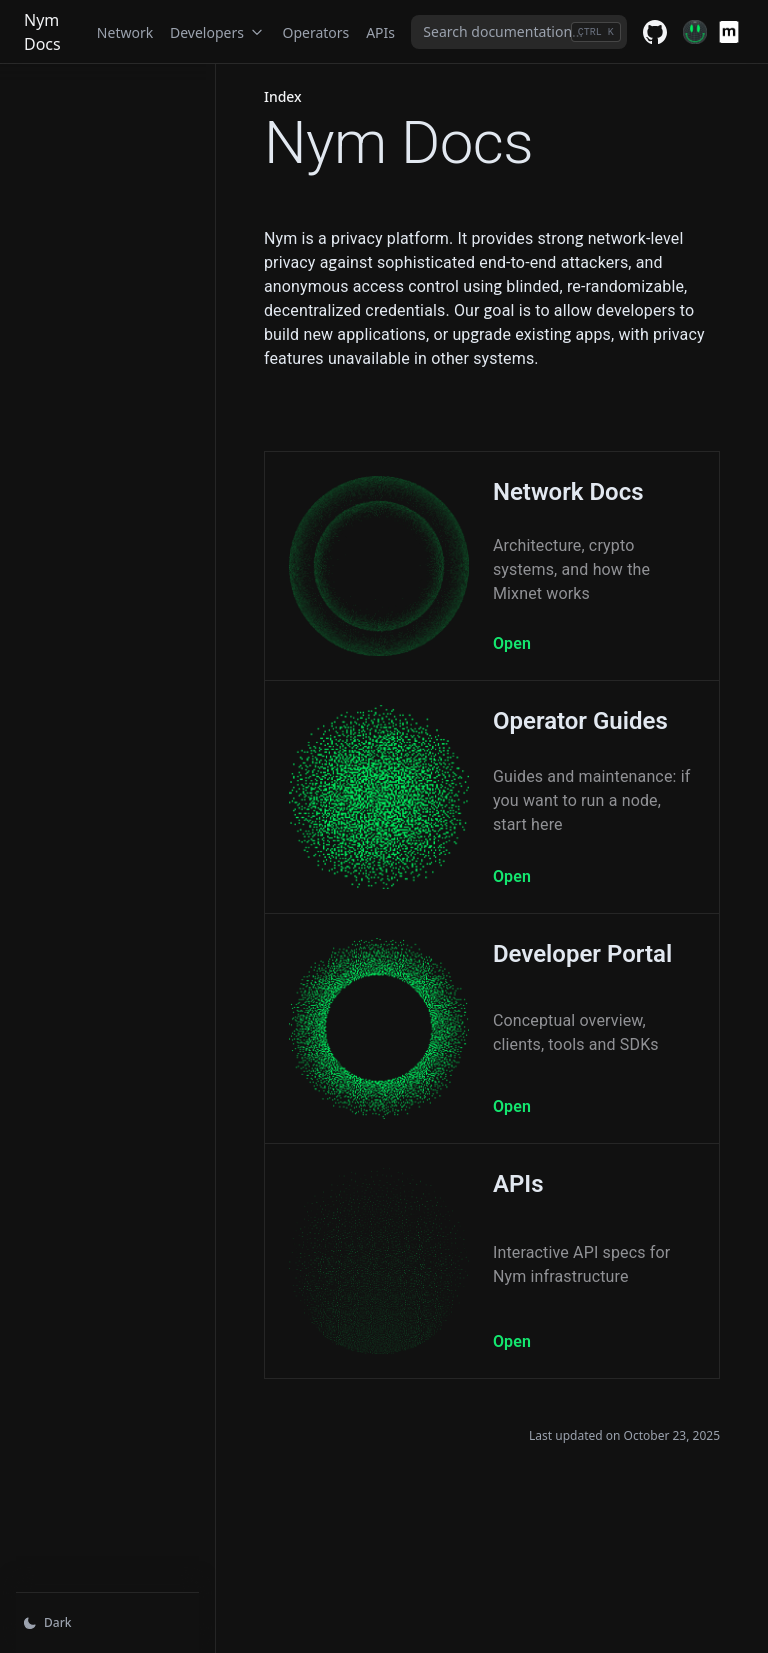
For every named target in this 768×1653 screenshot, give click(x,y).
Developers (218, 32)
